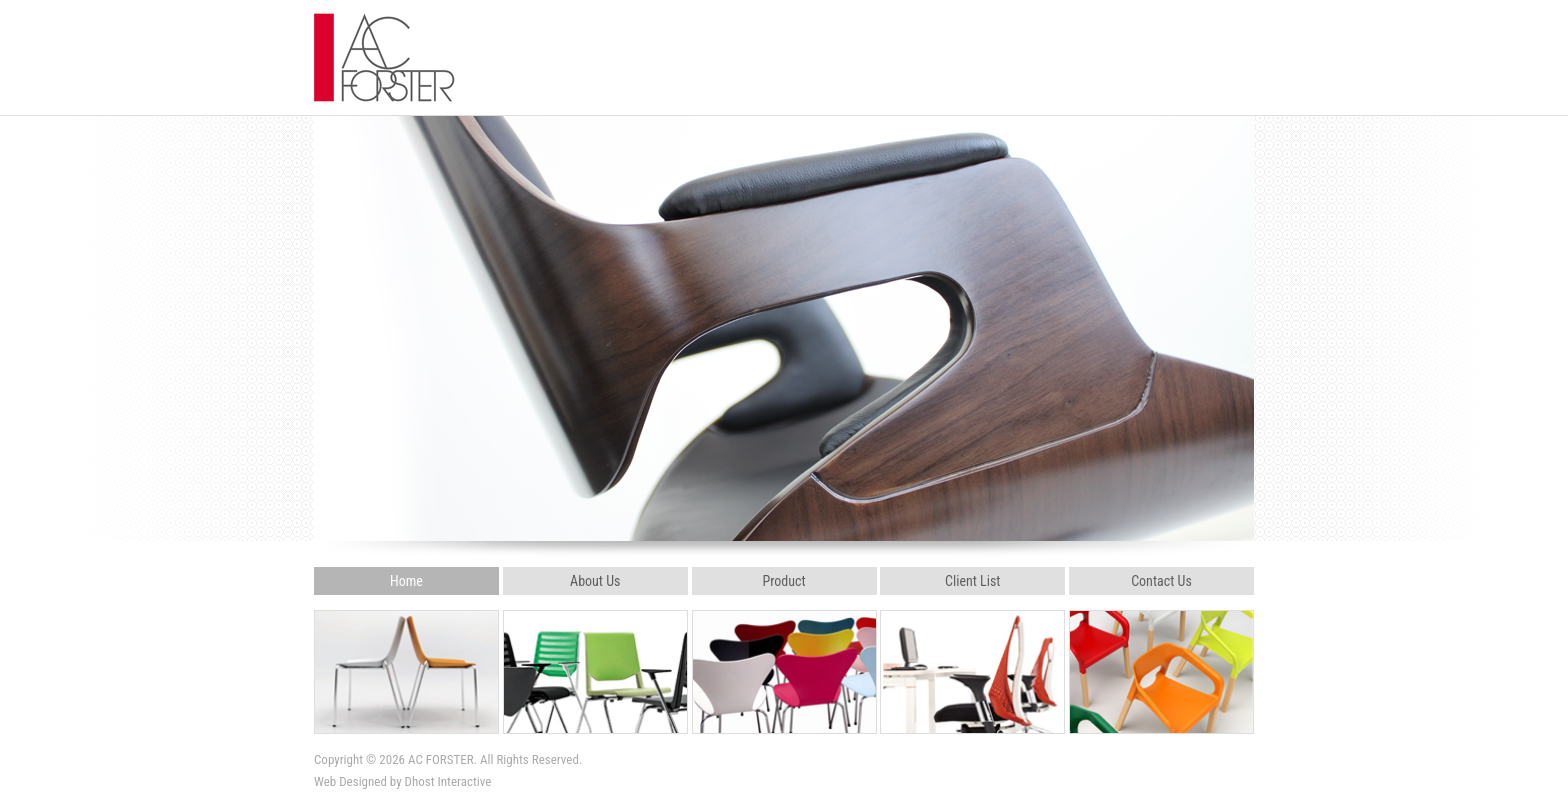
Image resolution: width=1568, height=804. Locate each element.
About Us (595, 581)
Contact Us (1161, 581)
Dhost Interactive (448, 781)
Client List (972, 581)
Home (406, 581)
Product (783, 581)
